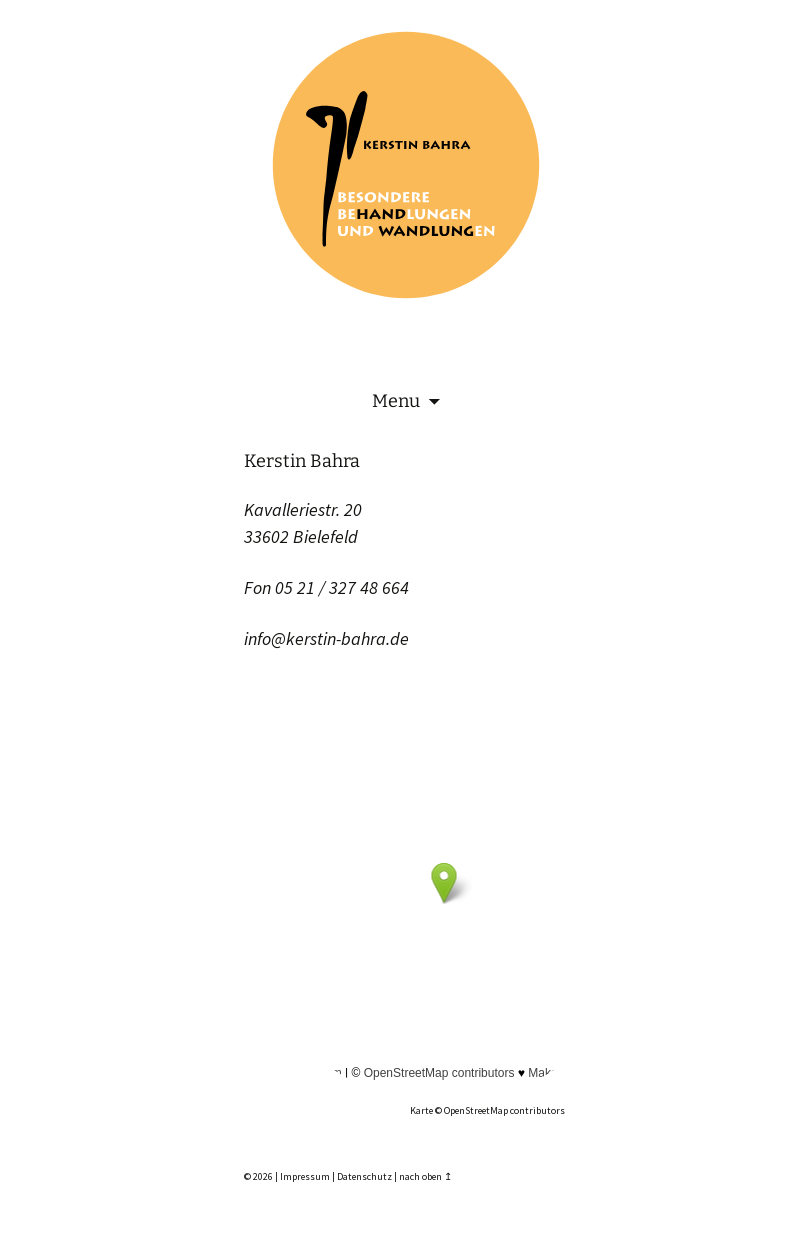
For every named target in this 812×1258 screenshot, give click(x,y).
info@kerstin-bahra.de (326, 638)
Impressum (305, 1176)
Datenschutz (364, 1176)
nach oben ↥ (425, 1176)
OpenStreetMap (476, 1110)
